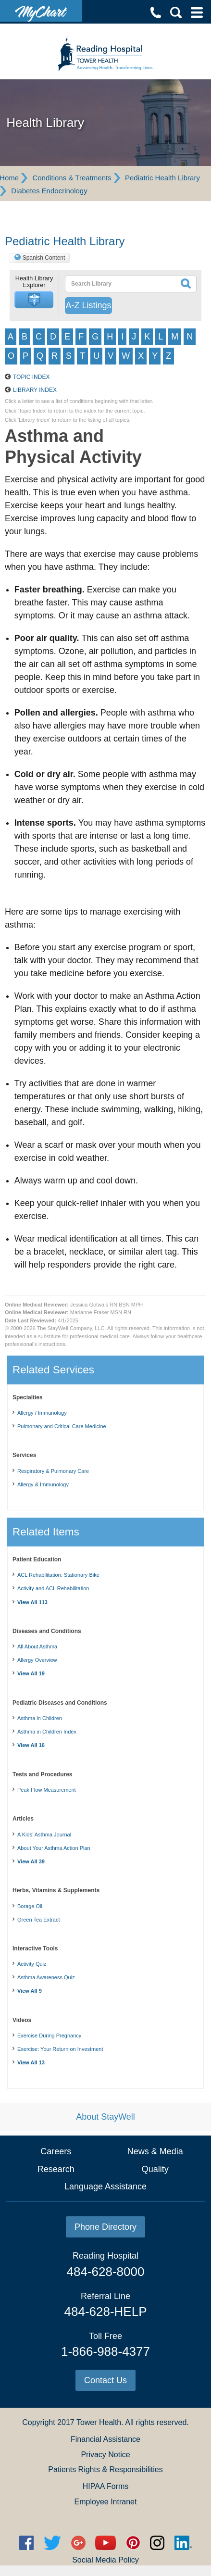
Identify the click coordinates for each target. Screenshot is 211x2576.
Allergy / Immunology (42, 1413)
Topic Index (31, 377)
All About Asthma (37, 1646)
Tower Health (98, 2422)
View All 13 (31, 2062)
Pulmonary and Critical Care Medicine (61, 1426)
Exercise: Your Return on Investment (60, 2049)
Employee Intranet (105, 2502)
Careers (55, 2151)
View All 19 (31, 1673)
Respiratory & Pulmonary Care (53, 1471)
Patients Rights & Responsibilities (105, 2469)
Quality (155, 2169)
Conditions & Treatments (71, 178)
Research (55, 2169)
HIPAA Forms (106, 2486)
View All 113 (32, 1602)
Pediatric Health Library (162, 178)
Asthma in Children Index (46, 1731)
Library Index (35, 390)
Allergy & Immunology (43, 1484)
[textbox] (117, 284)
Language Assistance (105, 2186)
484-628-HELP (105, 2311)
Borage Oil (29, 1906)
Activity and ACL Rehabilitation (53, 1588)
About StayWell (105, 2117)
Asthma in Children (39, 1718)
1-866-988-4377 (105, 2351)
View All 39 (31, 1861)
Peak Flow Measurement (46, 1790)
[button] (34, 300)
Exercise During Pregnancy (49, 2035)
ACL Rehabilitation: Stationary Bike (58, 1575)
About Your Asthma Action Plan (53, 1848)
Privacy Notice (105, 2454)
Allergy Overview (37, 1660)
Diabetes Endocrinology (49, 191)
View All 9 (29, 1991)
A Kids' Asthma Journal (44, 1834)
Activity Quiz (32, 1964)
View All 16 (31, 1745)
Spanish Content (44, 257)
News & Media (155, 2151)
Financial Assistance (105, 2439)
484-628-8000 (106, 2271)
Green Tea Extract (38, 1920)
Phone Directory (105, 2227)
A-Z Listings (88, 305)
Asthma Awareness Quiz (46, 1977)
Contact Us (105, 2380)
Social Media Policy (105, 2560)
